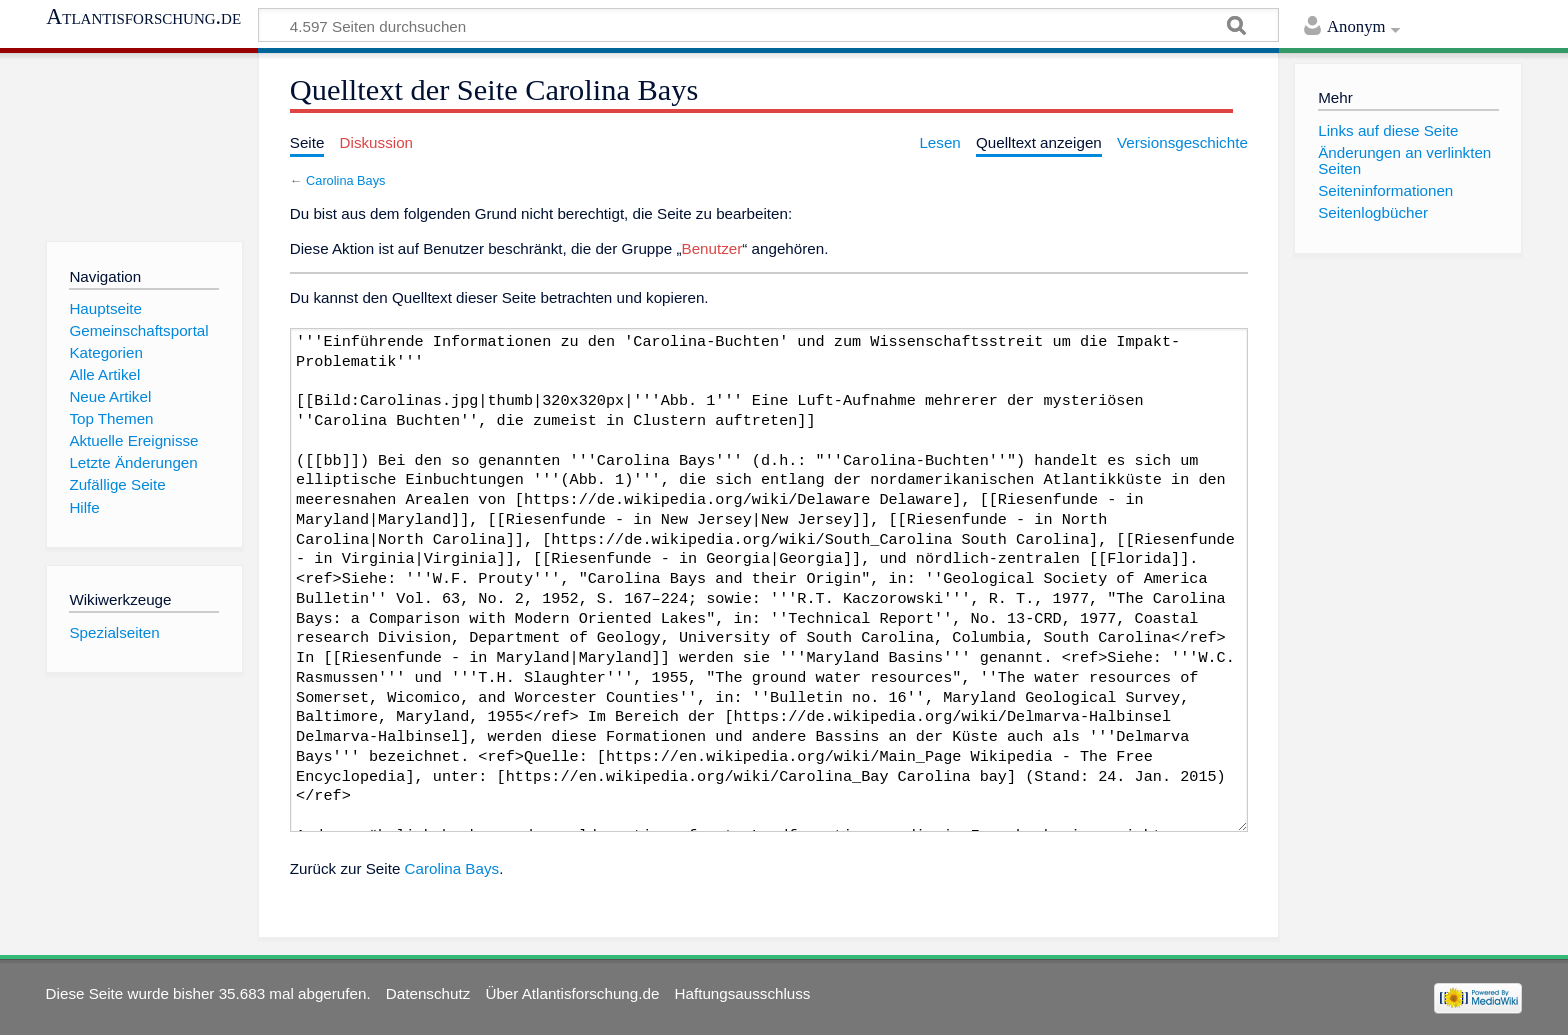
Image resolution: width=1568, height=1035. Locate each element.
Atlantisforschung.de (143, 17)
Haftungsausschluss (743, 993)
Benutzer (712, 248)
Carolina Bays (345, 180)
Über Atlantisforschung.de (572, 993)
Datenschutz (428, 993)
